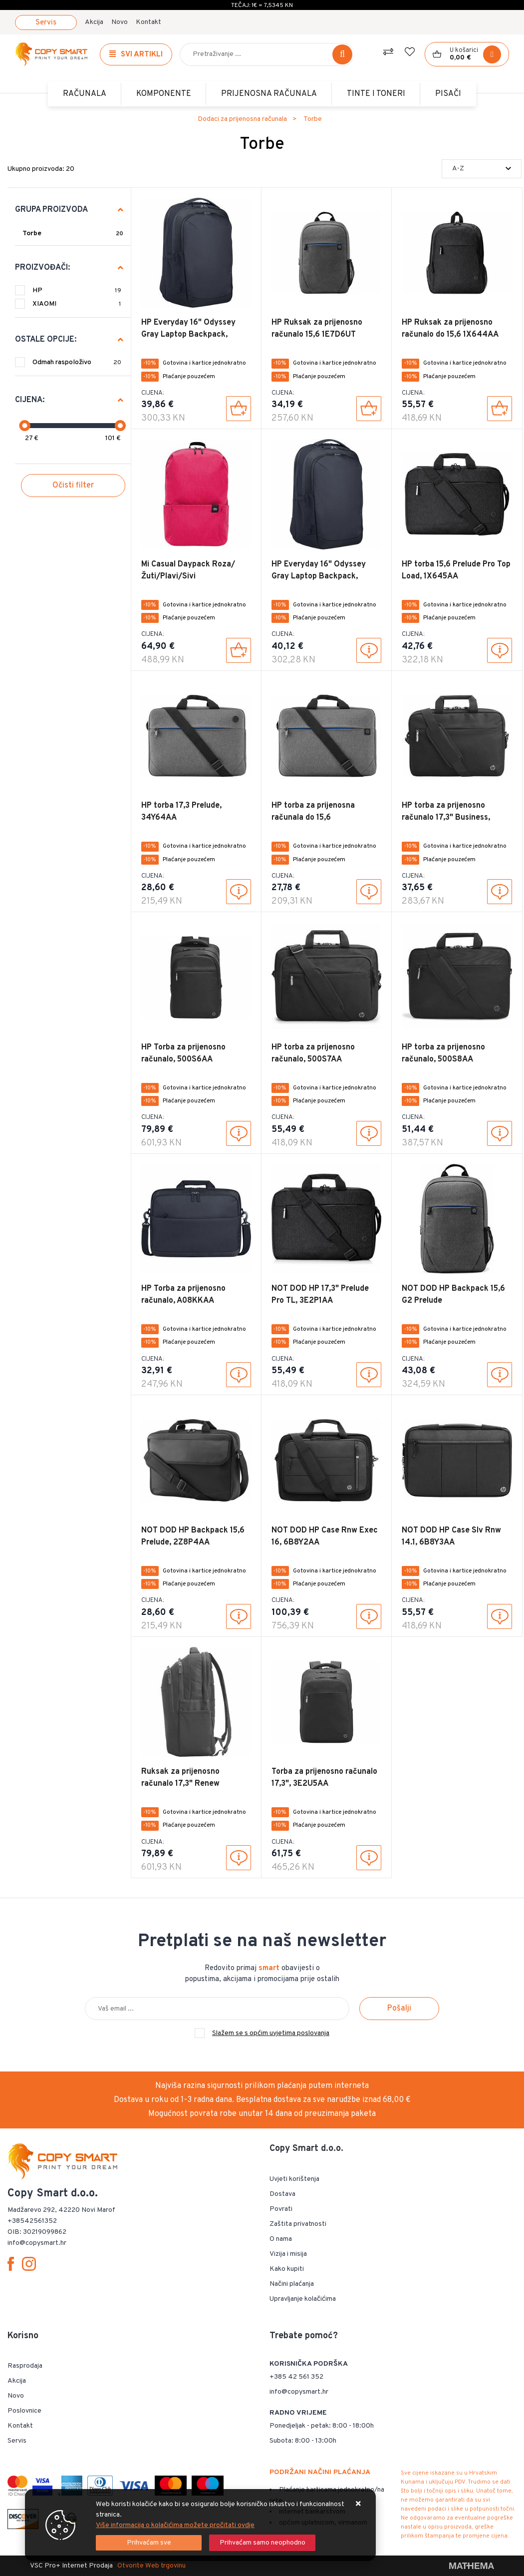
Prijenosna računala (269, 94)
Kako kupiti (286, 2269)
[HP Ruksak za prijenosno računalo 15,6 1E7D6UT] (368, 408)
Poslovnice (24, 2411)
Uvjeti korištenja (294, 2179)
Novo (119, 22)
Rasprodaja (24, 2366)
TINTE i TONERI (376, 94)
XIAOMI (76, 304)
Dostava (282, 2194)
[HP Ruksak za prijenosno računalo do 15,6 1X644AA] (499, 408)
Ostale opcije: (45, 340)
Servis (45, 22)
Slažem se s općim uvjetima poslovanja (270, 2033)
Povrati (280, 2209)
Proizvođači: (42, 268)
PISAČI (448, 94)
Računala (84, 94)
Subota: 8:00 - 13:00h (302, 2441)
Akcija (94, 22)
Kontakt (148, 22)
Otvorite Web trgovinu (151, 2566)
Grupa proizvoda (51, 210)
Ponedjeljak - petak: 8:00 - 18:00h (321, 2426)
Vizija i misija (288, 2254)
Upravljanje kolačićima (302, 2299)
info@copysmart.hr (298, 2392)
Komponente (163, 94)
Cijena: (29, 400)
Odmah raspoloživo (76, 362)
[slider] (24, 425)
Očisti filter (73, 486)
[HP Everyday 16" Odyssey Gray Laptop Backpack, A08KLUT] (238, 408)
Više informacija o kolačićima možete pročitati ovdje (175, 2525)
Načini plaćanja (291, 2284)
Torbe (31, 233)
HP (76, 290)
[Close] (149, 2543)
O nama (280, 2239)
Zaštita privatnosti (297, 2224)
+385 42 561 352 (296, 2377)
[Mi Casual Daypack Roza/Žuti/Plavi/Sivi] (238, 650)
